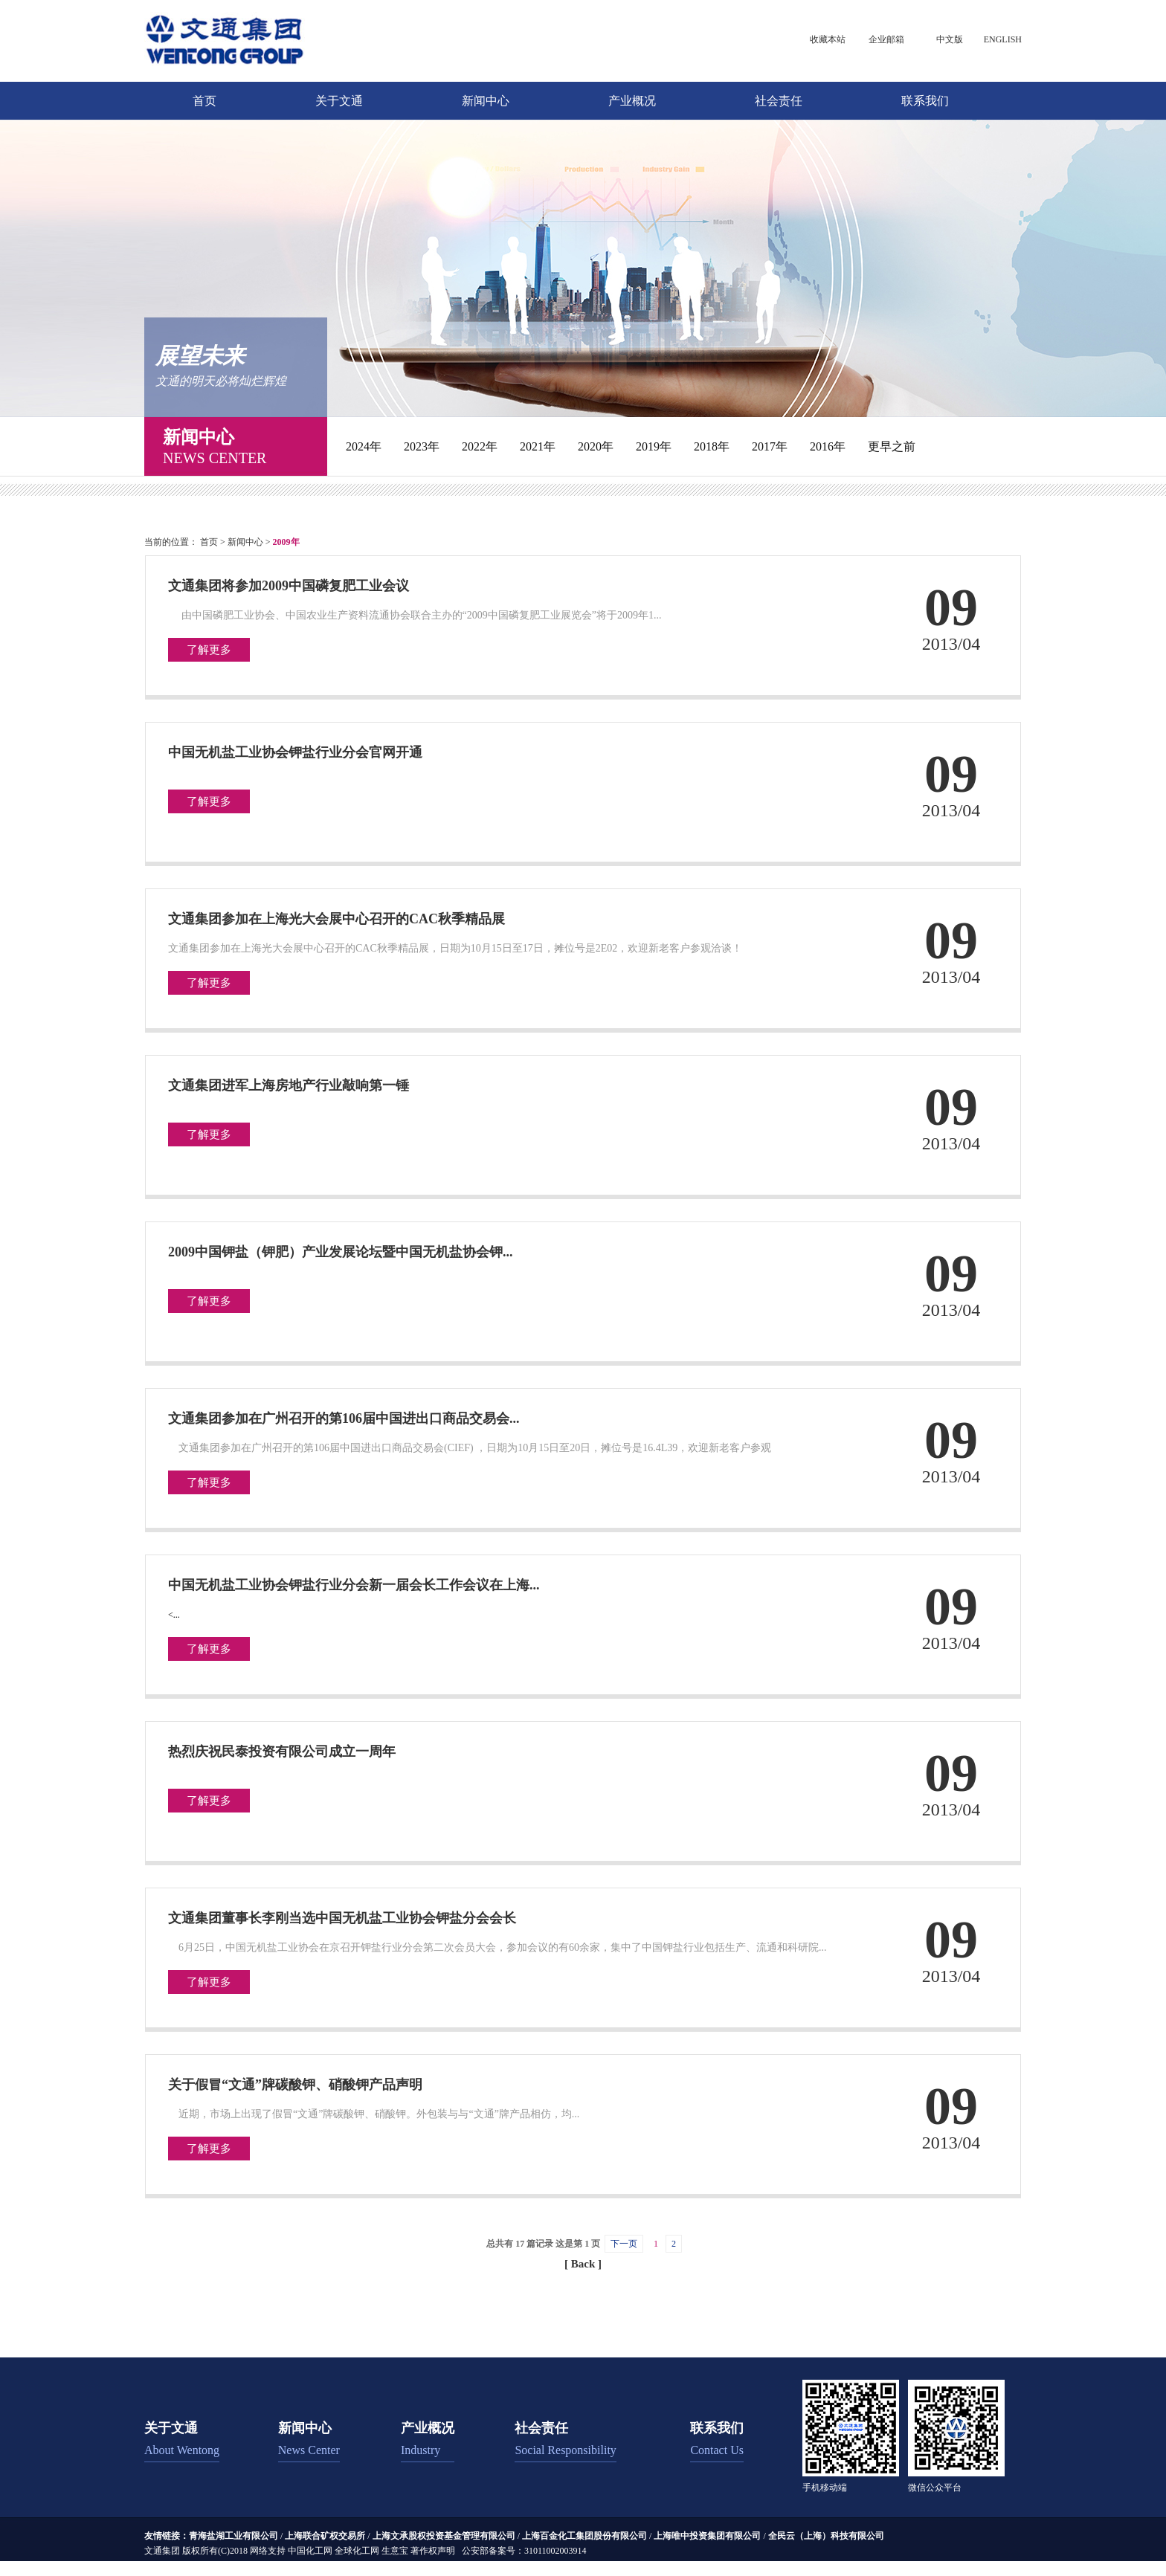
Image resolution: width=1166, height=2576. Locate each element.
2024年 (363, 446)
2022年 (479, 446)
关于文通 (339, 100)
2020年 (595, 446)
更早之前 (891, 446)
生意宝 (394, 2551)
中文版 (949, 39)
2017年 (769, 446)
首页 (204, 100)
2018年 (711, 446)
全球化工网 (357, 2551)
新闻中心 (485, 100)
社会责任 (778, 100)
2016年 (827, 446)
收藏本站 (827, 39)
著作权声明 (432, 2551)
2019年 (653, 446)
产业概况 (632, 100)
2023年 (421, 446)
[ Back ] (583, 2264)
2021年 (537, 446)
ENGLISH (1003, 39)
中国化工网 (310, 2551)
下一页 (624, 2243)
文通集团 (162, 2551)
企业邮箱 (886, 39)
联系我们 (925, 100)
